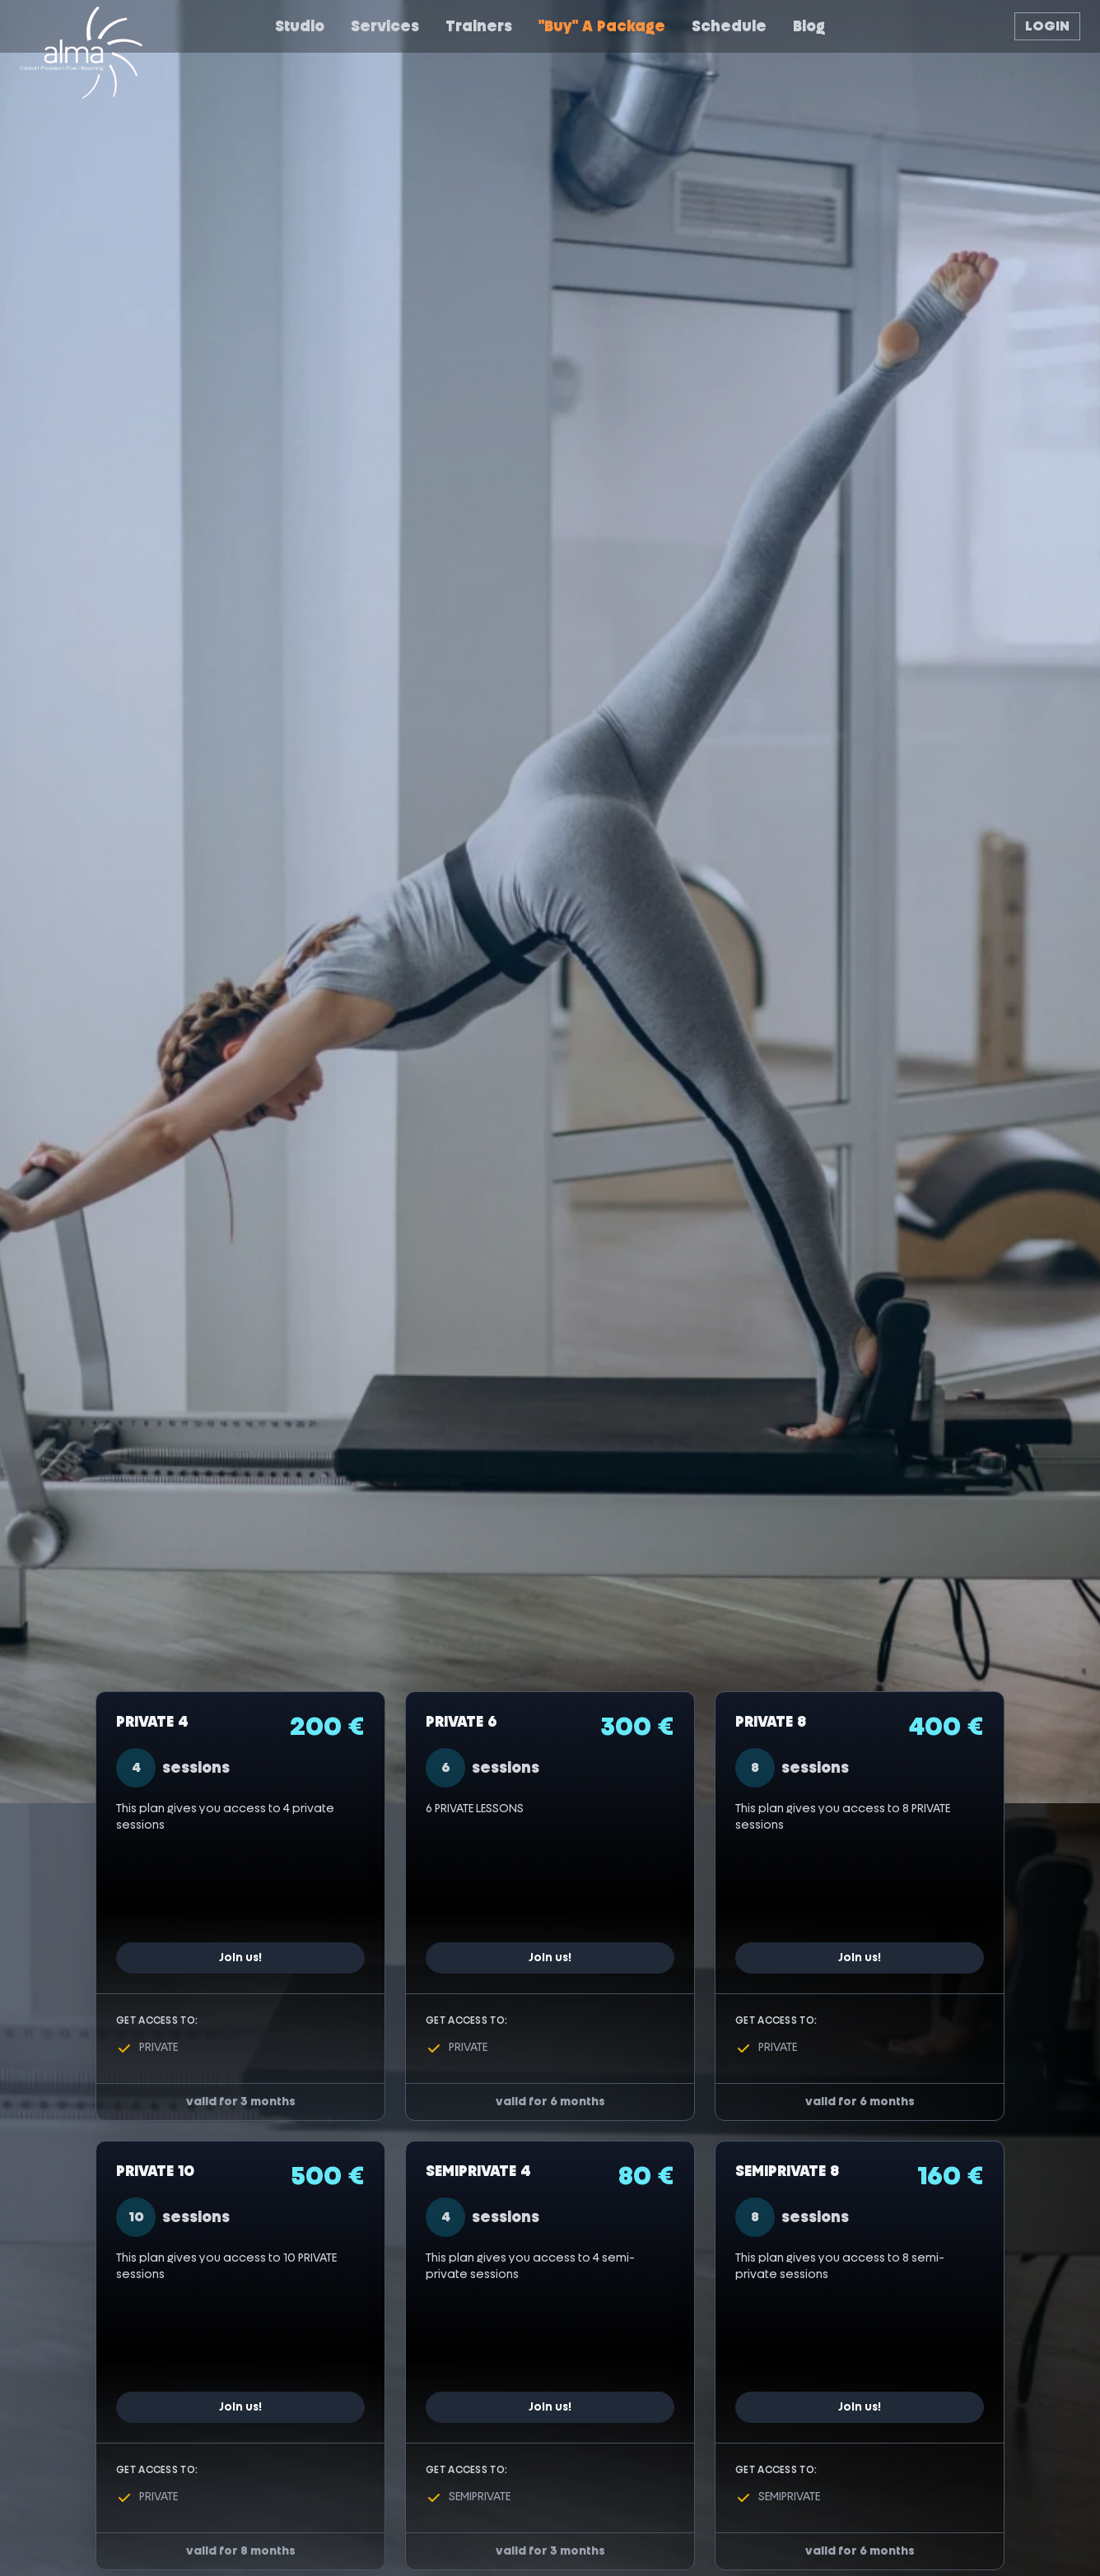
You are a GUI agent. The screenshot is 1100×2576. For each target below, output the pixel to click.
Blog (809, 26)
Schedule (729, 26)
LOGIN (1047, 26)
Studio (299, 26)
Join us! (240, 1958)
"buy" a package (601, 26)
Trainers (478, 26)
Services (385, 26)
